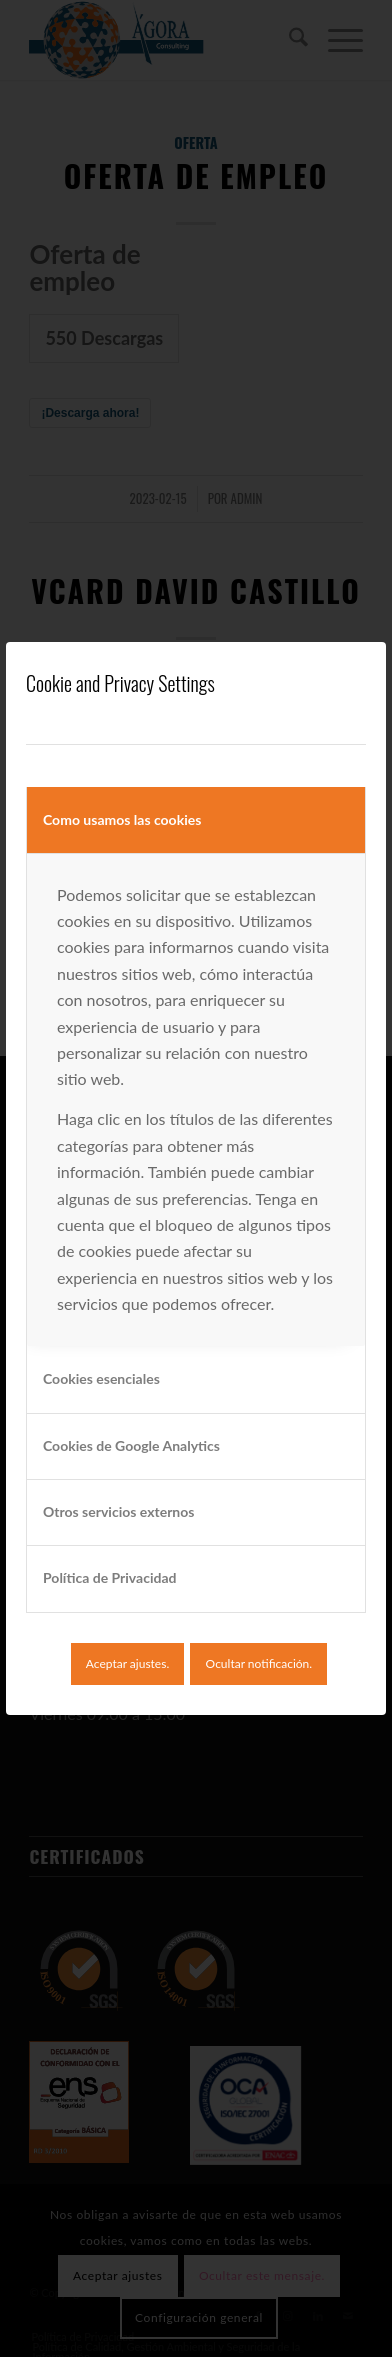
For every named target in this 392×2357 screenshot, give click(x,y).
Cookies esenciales (101, 1378)
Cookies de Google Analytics (131, 1445)
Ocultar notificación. (259, 1663)
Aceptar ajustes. (127, 1663)
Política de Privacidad (109, 1577)
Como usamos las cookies (122, 819)
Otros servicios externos (118, 1511)
